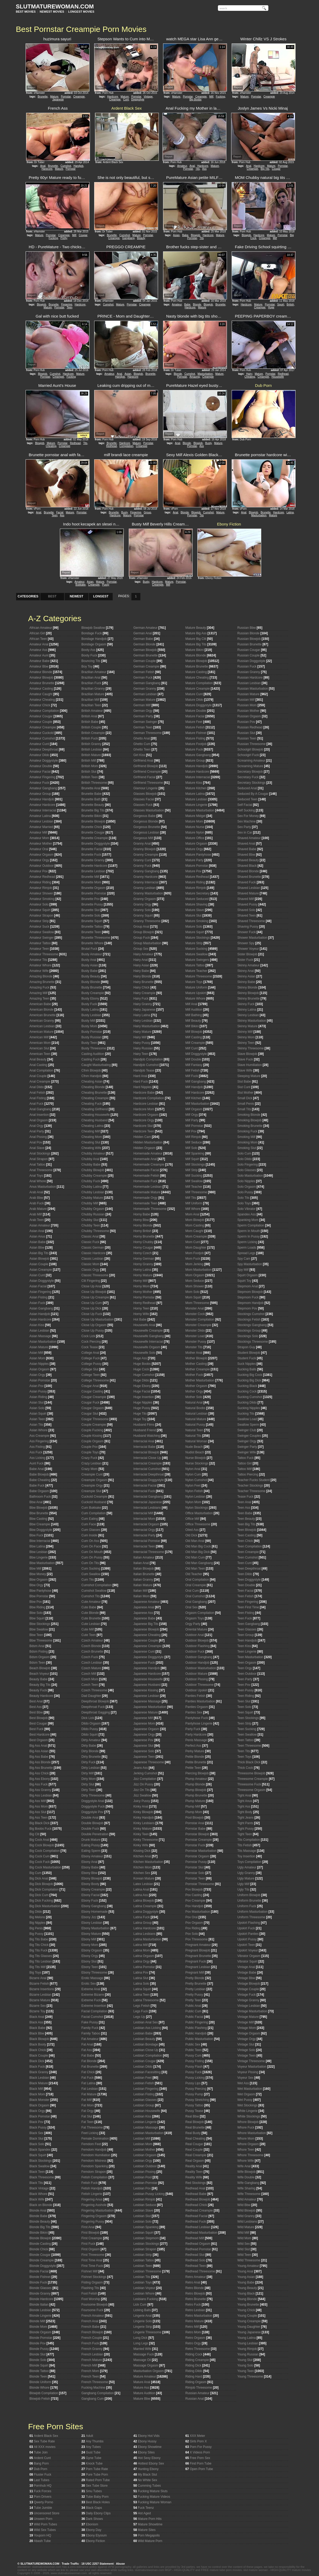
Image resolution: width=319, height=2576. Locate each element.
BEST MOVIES (26, 11)
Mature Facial (195, 716)
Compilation (126, 446)
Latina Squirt (142, 1989)
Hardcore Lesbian (146, 1104)
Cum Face (89, 1524)
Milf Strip (191, 1170)
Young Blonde (247, 2299)
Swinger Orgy (247, 1441)
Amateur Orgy (39, 860)
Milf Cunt (191, 1048)
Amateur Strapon (42, 915)
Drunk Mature (91, 1840)
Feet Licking (90, 2133)
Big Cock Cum (40, 1856)
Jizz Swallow (142, 1795)
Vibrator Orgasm (249, 1956)
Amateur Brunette (42, 683)
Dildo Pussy (90, 1729)
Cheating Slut (91, 1142)
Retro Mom (193, 2332)
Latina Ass (141, 1895)
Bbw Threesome (41, 1640)
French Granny (92, 2349)
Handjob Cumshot (146, 1065)
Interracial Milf (143, 1513)
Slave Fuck (245, 1059)
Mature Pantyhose (198, 854)
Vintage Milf (245, 2022)
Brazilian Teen (91, 705)
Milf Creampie (195, 1043)
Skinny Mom (246, 1037)
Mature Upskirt (195, 993)
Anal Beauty (38, 1059)
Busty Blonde (91, 982)
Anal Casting (38, 1065)
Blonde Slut (38, 2354)
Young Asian (246, 2277)
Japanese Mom (144, 1723)
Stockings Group (249, 1330)
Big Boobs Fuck (41, 1828)
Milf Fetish (192, 1070)
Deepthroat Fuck (93, 1707)
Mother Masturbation (200, 1380)
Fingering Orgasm (94, 2216)
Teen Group (245, 1635)
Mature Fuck (194, 749)
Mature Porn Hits (149, 2519)
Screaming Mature (250, 766)
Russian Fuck (247, 666)
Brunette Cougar (93, 832)
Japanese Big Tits (146, 1624)
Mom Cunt (192, 1242)
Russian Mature (248, 694)
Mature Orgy (194, 849)
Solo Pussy (245, 1192)
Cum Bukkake (91, 1507)
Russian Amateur (197, 2393)
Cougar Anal (90, 1386)
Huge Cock (141, 1369)
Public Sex (193, 2044)
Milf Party (192, 1120)
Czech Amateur (92, 1640)
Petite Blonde (194, 1757)
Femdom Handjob (94, 2149)
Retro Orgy (193, 2343)
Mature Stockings (197, 937)
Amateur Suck (39, 926)
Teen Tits (243, 1751)
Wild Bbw (244, 2205)
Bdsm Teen (37, 1662)
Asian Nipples (39, 1364)
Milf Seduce (193, 1142)
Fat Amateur (90, 2039)
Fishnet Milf (90, 2271)
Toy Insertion (246, 1856)
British (290, 304)
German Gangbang (147, 683)
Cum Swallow (91, 1574)
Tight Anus (244, 1801)
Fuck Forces (42, 2491)
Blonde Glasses (41, 2288)
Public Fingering (196, 2022)
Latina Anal (141, 1889)
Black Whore (38, 2194)
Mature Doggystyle (198, 705)
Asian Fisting (39, 1297)
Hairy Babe (141, 971)
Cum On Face (91, 1546)
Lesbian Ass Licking (147, 2028)
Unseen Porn (43, 2519)
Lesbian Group (144, 2105)
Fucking (220, 96)
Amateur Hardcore (42, 805)
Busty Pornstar (92, 1032)
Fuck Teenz (146, 2508)
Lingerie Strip (143, 2327)
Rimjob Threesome (198, 2387)
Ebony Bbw (90, 1873)
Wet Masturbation (249, 2089)
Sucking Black (247, 1386)
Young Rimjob (247, 2349)
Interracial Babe (145, 1447)
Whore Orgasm (248, 2144)
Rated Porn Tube (98, 2480)
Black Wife (37, 2199)
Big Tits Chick (39, 1945)
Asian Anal (37, 1231)
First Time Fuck (92, 2266)
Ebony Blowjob (92, 1878)
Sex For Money (248, 816)
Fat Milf (87, 2100)
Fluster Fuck (42, 2474)
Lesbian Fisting (144, 2094)
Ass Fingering (39, 1441)
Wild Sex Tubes (45, 2530)
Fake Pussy (90, 2022)
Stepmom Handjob (250, 1303)
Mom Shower (194, 1286)
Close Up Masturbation (98, 1319)
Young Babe (246, 2282)
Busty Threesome (94, 1048)
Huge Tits (140, 1413)
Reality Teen (194, 2172)
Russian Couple (248, 655)
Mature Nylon (194, 832)
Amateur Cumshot (42, 738)
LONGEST (100, 596)
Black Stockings (41, 2161)
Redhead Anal (195, 2188)
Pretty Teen (193, 2000)
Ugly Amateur (246, 1867)
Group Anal (141, 926)
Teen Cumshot (247, 1557)
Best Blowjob (39, 1718)
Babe (185, 235)
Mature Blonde (195, 655)
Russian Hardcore (250, 677)
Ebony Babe (90, 1867)
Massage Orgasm (146, 2365)
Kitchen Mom (143, 1867)
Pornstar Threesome (199, 1884)
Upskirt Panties (248, 1934)
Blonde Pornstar (41, 2338)
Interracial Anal (144, 1441)
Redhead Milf (194, 2238)
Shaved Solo (246, 910)
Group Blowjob (144, 932)
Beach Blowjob (40, 1668)
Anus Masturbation (43, 1187)
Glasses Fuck (143, 805)
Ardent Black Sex (46, 2436)
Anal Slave (37, 1148)
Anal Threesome (41, 1170)
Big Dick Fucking (41, 1900)
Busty (208, 443)
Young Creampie (249, 2321)
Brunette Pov (91, 899)
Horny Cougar (143, 1247)
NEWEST (76, 596)
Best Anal (36, 1701)
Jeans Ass (141, 1768)
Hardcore (112, 96)
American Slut (39, 1048)
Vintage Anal (246, 1967)
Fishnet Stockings (94, 2277)
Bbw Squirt (37, 1618)
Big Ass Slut (38, 1812)
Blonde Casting (40, 2244)
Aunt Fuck (37, 1463)
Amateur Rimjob (41, 888)
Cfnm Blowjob (91, 1070)
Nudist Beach (194, 1452)
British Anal (89, 716)
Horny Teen (142, 1308)
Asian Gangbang (41, 1308)
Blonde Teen (38, 2376)
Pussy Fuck (193, 2072)
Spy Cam (243, 1258)
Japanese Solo (144, 1751)
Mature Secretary (197, 893)
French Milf (89, 2365)
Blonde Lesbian (40, 2310)
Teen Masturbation (250, 1657)
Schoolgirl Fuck (248, 755)
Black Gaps (94, 2508)
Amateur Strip (39, 921)
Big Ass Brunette (41, 1768)
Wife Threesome (249, 2194)
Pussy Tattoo (194, 2105)
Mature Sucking (196, 949)
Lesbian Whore (144, 2293)
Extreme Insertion (94, 2006)
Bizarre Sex (38, 2006)
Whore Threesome (250, 2155)
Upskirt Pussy (247, 1939)
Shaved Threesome (251, 921)
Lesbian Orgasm (145, 2155)
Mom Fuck (192, 1258)
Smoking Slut (246, 1148)
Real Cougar (194, 2144)
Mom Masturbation (198, 1270)
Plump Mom (193, 1812)
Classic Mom (91, 1264)
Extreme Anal (91, 1989)
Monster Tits (194, 1347)
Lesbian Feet (143, 2078)
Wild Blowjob (246, 2210)
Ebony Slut (89, 1961)
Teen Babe (245, 1513)
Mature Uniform (196, 987)
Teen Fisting (246, 1613)
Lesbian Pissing (145, 2172)
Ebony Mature (91, 1934)
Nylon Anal (193, 1469)
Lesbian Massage (146, 2127)
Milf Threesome (196, 1192)
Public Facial (194, 2017)
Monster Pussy (195, 1341)
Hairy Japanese (144, 1009)
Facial (59, 512)
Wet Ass (243, 2083)
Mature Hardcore (197, 771)
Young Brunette (248, 2304)
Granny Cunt (142, 860)
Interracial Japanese (148, 1502)
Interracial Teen (144, 1546)
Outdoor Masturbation (200, 1668)
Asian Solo (37, 1408)
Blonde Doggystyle (43, 2266)
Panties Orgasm (196, 1707)
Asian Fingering (40, 1292)
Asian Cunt (37, 1275)
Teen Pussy (245, 1690)
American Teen (40, 1054)
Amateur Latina (40, 816)
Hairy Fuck (141, 998)
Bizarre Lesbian (40, 1994)
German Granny (145, 688)
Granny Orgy (143, 904)
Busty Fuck (89, 1004)
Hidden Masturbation (148, 1142)
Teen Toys (244, 1757)
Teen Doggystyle (249, 1579)
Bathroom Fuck (40, 1496)
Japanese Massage (147, 1701)
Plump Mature (195, 1801)
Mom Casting (194, 1225)
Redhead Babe (196, 2194)
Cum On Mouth (92, 1552)
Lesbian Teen (143, 2266)
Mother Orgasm (196, 1386)
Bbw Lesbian (39, 1552)
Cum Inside (90, 1535)
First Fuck (89, 2244)
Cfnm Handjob (92, 1076)
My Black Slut (147, 2474)
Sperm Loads (246, 1247)
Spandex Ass (246, 1214)
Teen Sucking (246, 1729)
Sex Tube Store (97, 2485)
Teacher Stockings (250, 1485)
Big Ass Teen (39, 1817)
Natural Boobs (195, 1408)
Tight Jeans (245, 1817)
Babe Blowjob (39, 1474)
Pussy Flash (194, 2066)
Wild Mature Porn (150, 2541)
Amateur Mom (39, 838)
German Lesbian (145, 694)
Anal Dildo (37, 1087)
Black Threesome (42, 2177)
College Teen (91, 1375)
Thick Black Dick (249, 1762)
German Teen (143, 727)
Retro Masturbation (198, 2315)
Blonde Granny (40, 2293)
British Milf (89, 760)
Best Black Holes (98, 2502)
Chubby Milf (90, 1203)
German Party (143, 716)
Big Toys (35, 1972)
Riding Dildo (194, 2371)
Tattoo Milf (244, 1469)
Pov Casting (194, 1895)
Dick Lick (88, 1718)
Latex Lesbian (143, 1884)
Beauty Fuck (38, 1690)
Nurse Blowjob (195, 1458)
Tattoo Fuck (245, 1458)
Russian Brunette (249, 644)
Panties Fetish (195, 1696)
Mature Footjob (196, 744)
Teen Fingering (247, 1602)
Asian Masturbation (43, 1341)
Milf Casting (193, 1037)
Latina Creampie (145, 1906)
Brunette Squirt (92, 921)
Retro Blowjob (195, 2293)
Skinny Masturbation (251, 1020)
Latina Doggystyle (146, 1911)
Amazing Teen (40, 998)
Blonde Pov (38, 2343)
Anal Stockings (40, 1153)
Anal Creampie (40, 1081)
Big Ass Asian (39, 1751)
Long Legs (141, 2343)
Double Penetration (95, 1834)
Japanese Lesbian (146, 1696)
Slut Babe (244, 1081)
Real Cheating (195, 2138)
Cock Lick (88, 1336)
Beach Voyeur (39, 1674)
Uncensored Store (46, 2513)
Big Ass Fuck (39, 1784)
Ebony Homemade (95, 1911)
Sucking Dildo (247, 1402)
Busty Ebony (90, 998)
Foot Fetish (89, 2293)
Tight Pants (245, 1823)
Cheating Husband (95, 1120)
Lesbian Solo (143, 2221)
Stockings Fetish (249, 1319)
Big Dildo (36, 1911)
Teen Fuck (244, 1618)
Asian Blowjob (39, 1258)
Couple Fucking (92, 1430)
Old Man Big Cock (198, 1546)
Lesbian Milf (142, 2138)
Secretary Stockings (251, 783)
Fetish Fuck (90, 2183)
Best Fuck (37, 1729)
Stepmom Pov (247, 1308)
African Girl (37, 633)
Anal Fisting (38, 1098)
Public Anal (193, 2006)
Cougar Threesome (95, 1419)
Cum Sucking (91, 1568)
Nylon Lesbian (195, 1496)
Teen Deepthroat (249, 1568)
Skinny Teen (246, 1043)
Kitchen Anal (142, 1856)
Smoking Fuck (247, 1131)
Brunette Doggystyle (96, 843)
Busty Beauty (91, 976)
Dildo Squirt (90, 1734)
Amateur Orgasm (42, 854)
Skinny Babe (246, 982)
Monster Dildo (195, 1330)
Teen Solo (244, 1707)
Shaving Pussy (247, 926)
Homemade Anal (145, 1159)
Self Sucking (246, 810)
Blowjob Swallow (93, 628)
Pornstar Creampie (198, 1840)
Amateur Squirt (40, 910)
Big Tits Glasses (41, 1956)
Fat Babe (88, 2055)
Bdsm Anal (37, 1646)
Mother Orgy (194, 1391)
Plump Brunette (196, 1795)
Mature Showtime (150, 2524)
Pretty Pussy (194, 1994)
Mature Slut (193, 915)
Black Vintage (39, 2188)
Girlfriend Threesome (148, 783)
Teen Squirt (245, 1712)
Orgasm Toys (194, 1618)
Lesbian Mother (144, 2149)
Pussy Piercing (195, 2089)
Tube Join (40, 2452)
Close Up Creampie (95, 1297)
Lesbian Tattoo (144, 2260)
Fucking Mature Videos (154, 2497)
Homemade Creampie (149, 1164)
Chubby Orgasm (93, 1209)
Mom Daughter (195, 1247)
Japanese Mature (146, 1712)
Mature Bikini (194, 650)
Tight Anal (244, 1795)
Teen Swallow (247, 1734)
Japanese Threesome (149, 1762)
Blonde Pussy (39, 2349)
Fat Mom (88, 2105)
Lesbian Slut (142, 2216)
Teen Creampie (248, 1552)
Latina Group (143, 1923)
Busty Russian (92, 1037)
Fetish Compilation (95, 2177)
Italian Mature (143, 1585)
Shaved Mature (248, 893)
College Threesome (95, 1380)
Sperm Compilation (250, 1225)
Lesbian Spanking (146, 2227)
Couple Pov (90, 1447)
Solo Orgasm (246, 1187)
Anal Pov (36, 1142)
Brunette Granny (93, 860)
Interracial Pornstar (147, 1541)
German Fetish (144, 672)
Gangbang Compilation (98, 2393)
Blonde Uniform (40, 2382)
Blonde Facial (39, 2271)
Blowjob (195, 235)
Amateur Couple (41, 722)
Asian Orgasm (40, 1369)
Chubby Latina (92, 1187)
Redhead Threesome (200, 2271)
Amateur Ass (38, 650)
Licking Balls (142, 2310)
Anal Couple (38, 1076)
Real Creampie (196, 2155)
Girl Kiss (139, 755)
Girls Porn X (198, 2441)
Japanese (58, 99)
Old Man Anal (194, 1541)
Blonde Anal (38, 2210)
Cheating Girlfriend (95, 1109)
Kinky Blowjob (143, 1812)
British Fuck (90, 738)
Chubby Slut (90, 1220)
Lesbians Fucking (146, 2299)
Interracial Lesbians (147, 1507)
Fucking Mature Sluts (153, 2491)
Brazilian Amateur (94, 672)
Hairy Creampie (144, 993)
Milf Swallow (194, 1181)
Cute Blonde (90, 1613)
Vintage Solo (246, 2050)
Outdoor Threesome (199, 1685)
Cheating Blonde (93, 1087)
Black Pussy (38, 2127)
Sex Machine (246, 821)
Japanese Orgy (144, 1734)
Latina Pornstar (144, 1967)
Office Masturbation (199, 1513)
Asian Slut (37, 1402)
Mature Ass (141, 2387)
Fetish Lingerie (92, 2194)
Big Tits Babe (39, 1939)
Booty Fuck (89, 655)
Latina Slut (141, 1978)
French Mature (92, 2360)
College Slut (90, 1369)
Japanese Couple (146, 1640)
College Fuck (91, 1358)
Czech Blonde (91, 1646)
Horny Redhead (145, 1303)
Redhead (283, 373)
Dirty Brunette (91, 1757)
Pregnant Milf (194, 1972)
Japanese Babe (144, 1618)
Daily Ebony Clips (98, 2513)
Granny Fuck (143, 866)
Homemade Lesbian (148, 1187)
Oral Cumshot (195, 1596)
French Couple (92, 2338)
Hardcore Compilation (149, 1098)
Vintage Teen (246, 2055)
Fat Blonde (89, 2061)
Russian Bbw (246, 628)
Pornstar (66, 96)
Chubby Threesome (95, 1231)
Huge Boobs (142, 1364)
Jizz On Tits (142, 1790)
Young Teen (245, 2371)
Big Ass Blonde (40, 1762)
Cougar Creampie (94, 1397)
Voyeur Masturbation (251, 2066)
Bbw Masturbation (42, 1563)
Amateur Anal (39, 644)
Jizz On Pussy (144, 1784)
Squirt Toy (244, 1281)
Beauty (141, 238)
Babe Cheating (40, 1480)
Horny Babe (142, 1214)
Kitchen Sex (142, 1873)
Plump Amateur (196, 1779)
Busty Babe (90, 971)
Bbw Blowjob (39, 1507)
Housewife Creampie (148, 1330)
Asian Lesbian (39, 1330)
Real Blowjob (194, 2122)
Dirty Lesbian (91, 1768)
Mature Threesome (198, 976)
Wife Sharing (246, 2188)
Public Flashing (196, 2028)
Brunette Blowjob (94, 821)
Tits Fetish (244, 1845)
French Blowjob (92, 2332)
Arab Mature (38, 1209)
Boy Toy (87, 666)
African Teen (38, 639)
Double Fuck (90, 1828)
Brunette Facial (92, 849)
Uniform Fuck (246, 1906)
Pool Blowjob (194, 1817)
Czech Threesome (94, 1690)
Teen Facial (245, 1591)
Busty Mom (89, 1026)
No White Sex (147, 2480)
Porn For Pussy (201, 2447)
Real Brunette (195, 2127)
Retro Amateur (195, 2277)
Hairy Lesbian (143, 1020)
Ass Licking (38, 1458)
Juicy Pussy (142, 1801)
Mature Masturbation (200, 810)
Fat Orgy (88, 2111)
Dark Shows (94, 2519)
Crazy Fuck (90, 1458)
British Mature (91, 755)
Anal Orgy (37, 1126)
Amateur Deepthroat (44, 749)
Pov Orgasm (194, 1923)
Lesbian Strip (143, 2255)
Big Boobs (195, 99)
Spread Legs (246, 1253)
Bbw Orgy (37, 1585)
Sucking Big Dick (249, 1380)
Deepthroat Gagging (96, 1712)
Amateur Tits (38, 960)
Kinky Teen (141, 1834)
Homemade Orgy (146, 1198)
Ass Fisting (37, 1447)
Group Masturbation (147, 943)
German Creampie (147, 666)
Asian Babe (38, 1242)
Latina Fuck (142, 1917)
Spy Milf (243, 1270)
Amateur (182, 165)
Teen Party (245, 1679)
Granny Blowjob (145, 849)
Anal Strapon (39, 1159)
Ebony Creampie (93, 1889)
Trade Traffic (71, 2563)
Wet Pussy (245, 2100)
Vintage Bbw (246, 1978)
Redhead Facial (196, 2216)
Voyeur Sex (245, 2078)
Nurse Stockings (196, 1463)
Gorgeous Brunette (147, 827)
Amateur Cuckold (42, 733)
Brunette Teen (91, 932)
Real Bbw (192, 2116)
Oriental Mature (196, 1629)
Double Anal (90, 1817)
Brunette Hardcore (94, 866)
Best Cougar (38, 1723)
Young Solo (245, 2365)
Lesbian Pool (143, 2177)
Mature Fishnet (196, 733)
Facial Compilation (95, 2011)
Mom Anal (192, 1214)
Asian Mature (39, 1347)
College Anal (90, 1353)
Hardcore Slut (143, 1126)
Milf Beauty (193, 1020)
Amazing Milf (39, 993)
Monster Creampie (198, 1325)
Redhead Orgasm (198, 2244)
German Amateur (146, 628)
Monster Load (195, 1336)
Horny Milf (141, 1281)
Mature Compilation (199, 683)
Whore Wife (245, 2161)
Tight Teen (244, 1834)
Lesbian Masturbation (149, 2133)
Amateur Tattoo (40, 943)
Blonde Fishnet (40, 2277)
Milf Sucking (194, 1175)
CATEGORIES (28, 596)
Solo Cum (244, 1153)
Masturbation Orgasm (149, 2371)
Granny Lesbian (145, 888)
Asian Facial (38, 1286)
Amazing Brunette (42, 982)
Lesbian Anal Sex (146, 2022)
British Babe (90, 722)
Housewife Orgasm (147, 1347)
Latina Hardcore (145, 1928)
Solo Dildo (244, 1159)
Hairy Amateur (144, 954)
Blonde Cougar (40, 2255)
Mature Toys (194, 982)
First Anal (88, 2227)
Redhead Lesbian (197, 2227)
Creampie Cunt (92, 1474)
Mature (54, 96)
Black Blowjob (39, 2039)
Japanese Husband (147, 1685)
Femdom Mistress (94, 2161)
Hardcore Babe (144, 1092)
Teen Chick (245, 1541)
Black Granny (39, 2072)
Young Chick (246, 2310)
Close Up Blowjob (94, 1292)
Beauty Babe (39, 1679)
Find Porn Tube (200, 2463)
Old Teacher (193, 1574)
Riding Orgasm (196, 2382)
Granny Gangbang (147, 871)
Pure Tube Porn (97, 2474)
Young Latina (246, 2338)
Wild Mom (244, 2238)
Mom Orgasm (195, 1275)
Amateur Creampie (43, 727)
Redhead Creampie (199, 2210)
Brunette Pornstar (94, 893)
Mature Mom (194, 821)
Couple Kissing (92, 1436)
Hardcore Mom (144, 1109)
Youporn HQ (42, 2535)
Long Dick (140, 2338)
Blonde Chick (39, 2249)
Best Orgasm (39, 1740)
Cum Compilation (94, 1513)
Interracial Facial (145, 1485)
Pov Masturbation (197, 1911)
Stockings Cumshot (251, 1314)
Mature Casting (196, 672)
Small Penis (245, 1104)
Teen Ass (243, 1507)
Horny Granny (143, 1264)
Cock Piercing (91, 1341)
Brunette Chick (92, 827)
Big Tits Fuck (39, 1950)
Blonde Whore (40, 2387)
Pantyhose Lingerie (199, 1723)
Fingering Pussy (93, 2221)
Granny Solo (142, 910)
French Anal (90, 2321)
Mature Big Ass (196, 633)
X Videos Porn (200, 2452)
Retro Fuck (193, 2304)
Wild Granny (246, 2216)
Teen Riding (245, 1696)
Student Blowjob (248, 1353)
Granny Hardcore (146, 877)
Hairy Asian (142, 965)
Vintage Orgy (246, 2039)
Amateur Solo (39, 904)
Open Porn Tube (201, 2469)
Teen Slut (244, 1701)
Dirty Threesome (93, 1795)
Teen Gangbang (248, 1624)
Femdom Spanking (95, 2166)
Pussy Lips (193, 2083)
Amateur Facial (40, 771)
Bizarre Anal (38, 1978)
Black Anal (37, 2017)
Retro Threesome (197, 2349)
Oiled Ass (192, 1530)
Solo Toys (244, 1203)
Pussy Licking (195, 2078)
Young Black (246, 2293)
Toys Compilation (249, 1862)
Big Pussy (37, 1934)
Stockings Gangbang (252, 1325)
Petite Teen (193, 1768)
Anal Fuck (37, 1104)
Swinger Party (247, 1447)
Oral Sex (191, 1607)
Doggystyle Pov (92, 1812)
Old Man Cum (195, 1557)
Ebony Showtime (149, 2447)
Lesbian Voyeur (144, 2288)
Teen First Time (248, 1607)
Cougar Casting (92, 1391)
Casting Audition (93, 1054)
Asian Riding (38, 1397)
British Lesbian (92, 749)
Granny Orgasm (145, 899)
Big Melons (37, 1917)
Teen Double (246, 1585)
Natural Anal (194, 1402)
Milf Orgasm (194, 1109)
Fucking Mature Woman (154, 2502)
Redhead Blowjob (197, 2199)
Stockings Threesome (252, 1341)
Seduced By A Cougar (252, 794)
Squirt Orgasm (247, 1275)
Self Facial (244, 805)
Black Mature (39, 2083)
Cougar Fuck (91, 1402)
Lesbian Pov (142, 2188)
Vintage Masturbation (252, 2011)
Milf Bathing (193, 1015)
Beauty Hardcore (41, 1696)
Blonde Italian (39, 2304)
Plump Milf (192, 1806)
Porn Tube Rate (97, 2469)
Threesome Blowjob (251, 1773)
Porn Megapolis (149, 2535)
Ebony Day (93, 2530)
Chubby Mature (92, 1198)
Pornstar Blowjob (197, 1834)
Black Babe (38, 2028)
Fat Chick (88, 2072)
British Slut (89, 771)
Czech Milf (89, 1674)
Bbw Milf (35, 1568)
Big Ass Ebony (40, 1779)
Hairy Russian (143, 1048)
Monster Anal (194, 1308)
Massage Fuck (144, 2354)
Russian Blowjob (249, 639)
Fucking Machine (94, 2387)
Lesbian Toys (143, 2282)
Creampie (79, 96)
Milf (211, 96)
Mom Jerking (194, 1264)
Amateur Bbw (39, 666)
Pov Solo (191, 1934)
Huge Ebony (142, 1386)
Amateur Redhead (42, 877)
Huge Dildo (141, 1380)
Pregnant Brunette (198, 1956)
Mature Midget (195, 816)
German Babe (143, 639)
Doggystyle (137, 99)
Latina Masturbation (147, 1939)
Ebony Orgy (90, 1956)
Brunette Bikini (92, 816)
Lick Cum (140, 2304)
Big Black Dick (40, 1823)
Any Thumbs (94, 2441)
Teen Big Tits (246, 1524)
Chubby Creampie (94, 1175)
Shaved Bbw (246, 854)
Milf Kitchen (193, 1098)
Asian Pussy (38, 1391)
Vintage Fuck (246, 1994)
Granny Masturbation (148, 893)
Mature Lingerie (196, 805)
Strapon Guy (246, 1347)
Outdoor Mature (196, 1674)
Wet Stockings (247, 2105)
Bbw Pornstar (39, 1596)
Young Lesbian (247, 2343)
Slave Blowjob (247, 1054)
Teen (70, 307)
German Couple (145, 661)
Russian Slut (246, 733)
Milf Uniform (193, 1203)
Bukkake (80, 584)
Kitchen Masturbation (148, 1862)
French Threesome (95, 2382)
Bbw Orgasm (39, 1579)
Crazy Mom (90, 1469)
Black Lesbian (39, 2078)
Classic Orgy (90, 1270)
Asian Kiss (37, 1325)
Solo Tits (243, 1198)
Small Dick (245, 1098)
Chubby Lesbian (93, 1192)
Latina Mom (142, 1950)
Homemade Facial (146, 1170)
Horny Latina (142, 1270)
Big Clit (35, 1834)
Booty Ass (89, 650)
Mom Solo (192, 1292)
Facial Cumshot (92, 2017)
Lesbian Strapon (145, 2249)
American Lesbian (42, 1026)
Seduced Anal (247, 788)
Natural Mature (195, 1419)
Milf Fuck (191, 1076)
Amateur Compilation (44, 711)
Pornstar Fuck (195, 1845)
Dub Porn (40, 2469)
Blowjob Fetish (40, 2398)
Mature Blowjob (196, 661)
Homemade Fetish (146, 1175)
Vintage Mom (246, 2028)
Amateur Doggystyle (44, 760)
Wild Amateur (246, 2199)
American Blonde (42, 1009)
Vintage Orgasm (248, 2033)
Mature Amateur (145, 2376)
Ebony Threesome (94, 1972)
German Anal (143, 633)
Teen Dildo (245, 1574)
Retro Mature (194, 2321)
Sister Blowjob (247, 954)
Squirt (280, 304)
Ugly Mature (246, 1878)
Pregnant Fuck (195, 1961)
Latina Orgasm (144, 1956)
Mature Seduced (197, 899)
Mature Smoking (196, 921)
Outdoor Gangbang (199, 1657)
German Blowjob (145, 650)
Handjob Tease (144, 1070)
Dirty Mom (89, 1779)
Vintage (148, 96)
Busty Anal (89, 960)
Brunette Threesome (96, 937)
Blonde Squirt (39, 2365)
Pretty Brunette (196, 1983)
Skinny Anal (245, 971)
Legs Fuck (141, 2011)
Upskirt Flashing (248, 1923)
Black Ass (36, 2022)
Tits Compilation (248, 1840)
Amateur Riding (40, 882)
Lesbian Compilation (148, 2055)
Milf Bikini (192, 1026)
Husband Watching (147, 1436)
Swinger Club (246, 1430)
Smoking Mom (247, 1142)
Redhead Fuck (195, 2221)
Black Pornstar (40, 2116)
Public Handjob (196, 2033)
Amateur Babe (40, 661)
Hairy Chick (142, 987)
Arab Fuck (37, 1203)
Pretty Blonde (194, 1978)
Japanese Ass (143, 1613)
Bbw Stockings (40, 1624)
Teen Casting (246, 1535)
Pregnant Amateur (198, 1945)
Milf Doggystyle (196, 1054)
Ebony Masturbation (96, 1928)
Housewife (278, 376)
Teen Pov (244, 1685)
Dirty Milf (88, 1773)
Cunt (126, 99)
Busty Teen (89, 1043)
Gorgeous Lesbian (146, 832)
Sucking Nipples (248, 1408)
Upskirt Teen (246, 1945)
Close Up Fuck (92, 1314)
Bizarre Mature (40, 2000)
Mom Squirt (193, 1297)
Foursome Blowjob (95, 2304)
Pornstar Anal (194, 1823)
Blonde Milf (37, 2321)
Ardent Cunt (42, 2458)
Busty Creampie (93, 993)
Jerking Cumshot (145, 1773)
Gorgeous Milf (143, 838)
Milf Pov (191, 1131)
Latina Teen (142, 1994)
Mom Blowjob (194, 1220)
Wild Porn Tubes (45, 2524)
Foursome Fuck (92, 2310)
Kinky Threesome (146, 1840)
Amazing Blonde (41, 976)
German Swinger (145, 722)
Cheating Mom (92, 1137)
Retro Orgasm (195, 2338)
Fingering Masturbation (98, 2210)
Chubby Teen (91, 1225)
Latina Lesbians (145, 1934)
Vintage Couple (248, 1989)
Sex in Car (244, 832)
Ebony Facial (91, 1895)
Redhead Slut (195, 2255)
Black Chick (38, 2050)
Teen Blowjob (246, 1530)
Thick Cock (245, 1768)
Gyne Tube (93, 2458)
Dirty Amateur (91, 1740)
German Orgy (143, 711)
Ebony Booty (90, 1884)
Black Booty (38, 2044)
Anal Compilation (42, 1070)
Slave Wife (245, 1070)
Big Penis (36, 1928)
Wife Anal (244, 2166)
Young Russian (248, 2354)
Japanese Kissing (146, 1690)
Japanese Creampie (148, 1646)
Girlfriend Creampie (147, 771)
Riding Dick (193, 2365)
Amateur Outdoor (42, 866)
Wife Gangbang (248, 2183)
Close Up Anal (92, 1286)
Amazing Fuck (40, 987)
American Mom (40, 1043)
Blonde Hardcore (41, 2299)
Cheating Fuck (92, 1104)
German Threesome (148, 733)
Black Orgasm (39, 2105)
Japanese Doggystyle (149, 1657)
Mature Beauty (195, 628)
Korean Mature (144, 1878)
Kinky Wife (141, 1845)
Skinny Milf (245, 1032)
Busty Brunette (92, 987)
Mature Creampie (197, 688)
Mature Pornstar (196, 866)
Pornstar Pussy (196, 1862)
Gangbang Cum (93, 2398)
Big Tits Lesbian (41, 1961)
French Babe (91, 2327)
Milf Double (193, 1059)
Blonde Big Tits (40, 2227)
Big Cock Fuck (40, 1862)
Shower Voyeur (248, 949)
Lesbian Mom (143, 2144)
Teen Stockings (248, 1718)
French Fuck (90, 2343)
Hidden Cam (142, 1137)
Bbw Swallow (39, 1629)
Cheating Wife (91, 1148)
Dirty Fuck (89, 1762)
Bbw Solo (36, 1613)
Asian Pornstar (40, 1380)
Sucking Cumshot (249, 1397)
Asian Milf (36, 1353)
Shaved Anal (246, 843)
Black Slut (37, 2138)
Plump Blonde (195, 1784)
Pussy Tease (194, 2111)
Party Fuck (193, 1729)
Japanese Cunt (144, 1651)
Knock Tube (94, 2463)
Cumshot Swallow (94, 1591)
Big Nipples (38, 1923)
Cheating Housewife (96, 1115)
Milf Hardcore (194, 1092)
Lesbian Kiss (142, 2116)
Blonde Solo (38, 2360)
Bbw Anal (36, 1502)
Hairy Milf (140, 1037)
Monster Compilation (200, 1319)
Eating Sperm (91, 1851)
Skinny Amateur (248, 965)
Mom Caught (194, 1231)
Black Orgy (37, 2111)
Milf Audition (194, 1009)
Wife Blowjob (246, 2172)
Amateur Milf (38, 832)
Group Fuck (142, 937)
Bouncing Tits (91, 661)
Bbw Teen (36, 1635)
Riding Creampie (197, 2360)
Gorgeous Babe (145, 816)
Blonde (197, 304)
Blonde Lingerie (40, 2315)
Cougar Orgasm (93, 1408)
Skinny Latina (246, 1009)
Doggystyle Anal (93, 1801)
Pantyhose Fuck (196, 1718)
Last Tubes (41, 2480)
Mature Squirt (194, 932)
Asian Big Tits (39, 1253)
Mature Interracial (197, 777)
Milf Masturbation (197, 1104)
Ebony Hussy (147, 2441)
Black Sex (37, 2133)
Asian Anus (37, 1236)
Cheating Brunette (94, 1092)
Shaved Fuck (246, 882)
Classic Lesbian (93, 1258)
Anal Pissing (38, 1137)
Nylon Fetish (194, 1491)
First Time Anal (92, 2260)
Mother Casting (196, 1364)
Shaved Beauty (248, 860)
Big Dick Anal (39, 1878)
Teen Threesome (249, 1745)
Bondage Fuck (92, 633)
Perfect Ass (193, 1745)
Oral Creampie (195, 1585)
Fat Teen (88, 2122)
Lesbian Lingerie (145, 2122)
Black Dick (37, 2061)
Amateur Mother (41, 843)
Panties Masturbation (200, 1701)
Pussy (105, 584)
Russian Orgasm (249, 716)
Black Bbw (37, 2033)
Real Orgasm (194, 2161)
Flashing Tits (90, 2288)
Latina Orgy (142, 1961)
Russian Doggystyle (251, 661)
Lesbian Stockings (146, 2244)
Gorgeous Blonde (146, 821)
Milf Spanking (194, 1153)
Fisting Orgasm (92, 2282)
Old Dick (191, 1535)
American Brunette (43, 1015)
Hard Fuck (141, 1081)
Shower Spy (246, 943)
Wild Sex (243, 2244)
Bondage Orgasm (94, 644)
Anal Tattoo (37, 1164)
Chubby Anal (90, 1159)
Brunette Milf (90, 877)
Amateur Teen (39, 949)
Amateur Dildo (40, 755)
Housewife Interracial (148, 1341)
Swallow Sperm (248, 1424)
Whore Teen (245, 2149)
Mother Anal (193, 1353)
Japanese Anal (144, 1607)
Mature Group (195, 760)
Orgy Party (193, 1624)
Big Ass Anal (38, 1745)
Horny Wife (141, 1314)
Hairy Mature (143, 1032)
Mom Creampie (196, 1236)
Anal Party (37, 1131)
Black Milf (36, 2089)
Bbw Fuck (37, 1535)
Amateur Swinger (42, 937)
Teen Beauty (246, 1519)
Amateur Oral (39, 849)
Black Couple (39, 2055)
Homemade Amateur (148, 1153)
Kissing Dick (142, 1851)
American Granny (42, 1020)
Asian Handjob (40, 1314)
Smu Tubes (94, 2491)
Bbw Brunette (39, 1513)
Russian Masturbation (252, 688)
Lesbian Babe (143, 2033)
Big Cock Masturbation (45, 1867)
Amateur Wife (39, 971)
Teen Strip (244, 1723)
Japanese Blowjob (146, 1629)
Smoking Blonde (248, 1115)
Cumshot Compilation (97, 1585)
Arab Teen (37, 1220)
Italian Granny (143, 1579)
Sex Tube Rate (44, 2441)
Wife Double (246, 2177)
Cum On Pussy (92, 1557)
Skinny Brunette (248, 998)
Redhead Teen (195, 2266)
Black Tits (36, 2183)
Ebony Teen (90, 1967)
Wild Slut (243, 2249)
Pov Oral (191, 1917)
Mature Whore (195, 998)
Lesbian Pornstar (146, 2183)
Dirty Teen (89, 1790)
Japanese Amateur (147, 1602)
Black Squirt (38, 2155)
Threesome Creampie (252, 1779)
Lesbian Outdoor (145, 2166)
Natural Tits (193, 1436)
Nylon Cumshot (196, 1480)
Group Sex (141, 949)
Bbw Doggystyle (41, 1530)
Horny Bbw (141, 1220)
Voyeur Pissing (247, 2072)
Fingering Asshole (94, 2205)
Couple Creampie (94, 1424)
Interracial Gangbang (148, 1496)
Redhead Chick (196, 2205)
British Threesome (94, 783)
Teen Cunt (244, 1563)
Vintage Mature (248, 2017)
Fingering (66, 304)
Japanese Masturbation (150, 1707)
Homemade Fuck (146, 1181)
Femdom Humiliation (96, 2155)
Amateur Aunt (39, 655)
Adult (89, 2436)
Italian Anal (141, 1563)
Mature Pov (193, 871)
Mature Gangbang (198, 755)
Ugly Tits (243, 1889)
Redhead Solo (195, 2260)
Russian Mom (247, 705)
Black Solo (37, 2144)
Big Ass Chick (39, 1773)
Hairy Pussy (142, 1043)
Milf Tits (190, 1198)
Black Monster (40, 2100)
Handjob (78, 165)
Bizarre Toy (37, 2011)
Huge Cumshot (144, 1375)
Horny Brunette (144, 1236)
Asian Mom (37, 1358)
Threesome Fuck (249, 1784)
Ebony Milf (89, 1939)
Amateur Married (41, 827)
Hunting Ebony (148, 2469)
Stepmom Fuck (248, 1297)
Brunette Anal (91, 788)
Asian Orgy (37, 1375)
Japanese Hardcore (147, 1674)
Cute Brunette (91, 1618)
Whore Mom (246, 2138)
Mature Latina (195, 794)
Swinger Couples (249, 1436)
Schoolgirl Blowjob (250, 749)
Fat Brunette (90, 2066)
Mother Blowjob (196, 1358)
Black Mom (37, 2094)
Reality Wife (193, 2177)
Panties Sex (193, 1712)
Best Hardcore (40, 1734)
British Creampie (93, 733)
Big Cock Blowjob (42, 1845)
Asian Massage (40, 1336)
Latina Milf (141, 1945)
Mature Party (194, 860)
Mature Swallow (196, 954)
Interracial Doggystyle (149, 1480)
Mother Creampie (197, 1369)
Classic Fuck (90, 1242)
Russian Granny (248, 672)
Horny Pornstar (144, 1297)
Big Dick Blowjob (41, 1884)
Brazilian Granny (93, 688)
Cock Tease (90, 1347)
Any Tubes (93, 2447)
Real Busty (193, 2133)
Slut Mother (245, 1092)
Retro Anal (192, 2282)
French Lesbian (92, 2354)
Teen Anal (244, 1502)
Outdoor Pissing (196, 1679)
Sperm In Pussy (248, 1236)
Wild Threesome (248, 2260)
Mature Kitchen (196, 788)
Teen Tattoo (245, 1740)
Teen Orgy (244, 1668)
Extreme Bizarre (93, 1994)
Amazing (194, 376)
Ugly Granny (246, 1873)
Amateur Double (41, 766)
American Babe (40, 1004)
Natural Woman (196, 1441)
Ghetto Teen (142, 749)
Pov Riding (193, 1928)
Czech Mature (91, 1668)
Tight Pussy (245, 1828)
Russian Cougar (248, 650)
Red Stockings (195, 2183)
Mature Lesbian (196, 799)
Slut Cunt (243, 1087)
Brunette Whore (93, 943)
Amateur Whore (41, 965)
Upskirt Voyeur (247, 1950)
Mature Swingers (197, 960)
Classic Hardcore (94, 1253)
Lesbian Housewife (147, 2111)
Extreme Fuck (91, 2000)
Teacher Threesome (251, 1491)
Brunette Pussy (92, 904)
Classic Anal (90, 1236)
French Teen (90, 2376)
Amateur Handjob (42, 799)
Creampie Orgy (92, 1485)
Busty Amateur (92, 954)
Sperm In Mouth (248, 1231)
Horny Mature (143, 1275)
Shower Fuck (246, 932)
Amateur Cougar (41, 716)
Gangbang (128, 238)
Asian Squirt (38, 1413)
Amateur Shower (41, 893)
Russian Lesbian (249, 683)
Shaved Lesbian (248, 888)
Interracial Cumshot (147, 1469)
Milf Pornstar (194, 1126)
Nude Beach (194, 1447)
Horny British (143, 1231)
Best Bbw (36, 1712)
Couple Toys (90, 1452)
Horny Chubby (144, 1242)
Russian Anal (194, 2398)
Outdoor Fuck (195, 1651)
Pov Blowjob (194, 1889)
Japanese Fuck (144, 1662)
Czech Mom (90, 1679)
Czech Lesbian (92, 1662)
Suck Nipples (246, 1364)
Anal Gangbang (40, 1109)
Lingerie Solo (143, 2321)
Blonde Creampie (42, 2260)
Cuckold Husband (94, 1502)
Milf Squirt (192, 1159)
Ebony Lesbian (92, 1923)
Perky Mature (194, 1751)
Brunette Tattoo (92, 926)
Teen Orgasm (246, 1662)
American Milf (39, 1037)
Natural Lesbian (196, 1413)
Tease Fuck (245, 1496)
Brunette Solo (91, 915)
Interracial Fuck (144, 1491)
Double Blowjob (92, 1823)
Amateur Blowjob (42, 677)
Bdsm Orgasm (40, 1657)
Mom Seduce (194, 1281)
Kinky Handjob (144, 1817)
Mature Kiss (193, 783)
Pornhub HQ (42, 2485)
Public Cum (193, 2011)
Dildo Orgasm (91, 1723)
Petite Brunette (195, 1762)
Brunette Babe (92, 794)
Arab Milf (36, 1214)
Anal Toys (36, 1175)
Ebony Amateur (92, 1856)
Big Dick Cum (39, 1895)
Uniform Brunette (249, 1900)
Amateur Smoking (42, 899)
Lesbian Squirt (144, 2232)
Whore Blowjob (248, 2122)
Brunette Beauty (93, 805)
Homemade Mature (147, 1192)
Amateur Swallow (42, 932)
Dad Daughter (91, 1696)
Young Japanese (249, 2332)
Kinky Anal (141, 1806)
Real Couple (194, 2149)
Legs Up (139, 2017)
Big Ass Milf (38, 1801)
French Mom (90, 2371)
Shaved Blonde (248, 871)
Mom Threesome (197, 1303)
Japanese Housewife (148, 1679)
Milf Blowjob (193, 1032)
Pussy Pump (194, 2094)
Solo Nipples (246, 1181)
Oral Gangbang (196, 1602)
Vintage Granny (248, 2000)
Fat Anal (87, 2044)
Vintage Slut (246, 2044)
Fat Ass (87, 2050)
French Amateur (93, 2315)
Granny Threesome (147, 921)
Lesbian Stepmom (146, 2238)
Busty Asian (90, 965)
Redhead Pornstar (198, 2249)
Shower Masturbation (252, 937)
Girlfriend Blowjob (146, 766)
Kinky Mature (143, 1828)
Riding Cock (194, 2354)
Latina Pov (141, 1972)
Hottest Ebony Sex (151, 2463)
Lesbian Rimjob (144, 2199)
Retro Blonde (194, 2288)
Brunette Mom (91, 882)
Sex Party (244, 827)
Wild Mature (245, 2227)
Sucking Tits (246, 1413)
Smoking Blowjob (249, 1120)
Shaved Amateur (249, 838)
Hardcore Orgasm (146, 1115)
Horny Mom (142, 1286)
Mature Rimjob (195, 888)
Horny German (144, 1258)
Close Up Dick (92, 1308)
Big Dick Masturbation (45, 1906)
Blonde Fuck (38, 2282)
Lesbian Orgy (143, 2161)
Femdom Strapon (94, 2172)
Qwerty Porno (43, 2502)
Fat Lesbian (90, 2089)
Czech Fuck (90, 1657)
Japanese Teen (144, 1757)
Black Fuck (37, 2066)
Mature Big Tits (196, 644)
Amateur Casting (41, 688)
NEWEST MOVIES (52, 11)
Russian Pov (246, 722)
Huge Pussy (142, 1408)
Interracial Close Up (147, 1458)
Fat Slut (87, 2116)
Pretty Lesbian (195, 1989)
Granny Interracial (146, 882)
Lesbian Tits (142, 2277)
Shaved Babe (246, 849)
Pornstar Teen (195, 1878)
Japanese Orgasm (146, 1729)
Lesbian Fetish (144, 2083)
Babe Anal (37, 1469)
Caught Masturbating (96, 1065)
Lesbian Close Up (146, 2050)
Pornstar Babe (195, 1828)
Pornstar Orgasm (197, 1856)
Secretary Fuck (248, 777)
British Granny (92, 744)
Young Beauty (247, 2288)
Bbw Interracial (40, 1541)
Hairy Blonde (143, 976)
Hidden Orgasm (145, 1148)
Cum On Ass (90, 1541)
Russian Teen (247, 738)
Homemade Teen (146, 1203)
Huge (271, 307)
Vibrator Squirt (247, 1961)
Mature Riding (195, 882)
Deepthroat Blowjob (95, 1701)
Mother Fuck (194, 1375)
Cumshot (65, 165)
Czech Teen (90, 1685)
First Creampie (92, 2238)
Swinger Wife (246, 1452)
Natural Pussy (195, 1424)
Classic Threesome (95, 1275)
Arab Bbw (36, 1198)
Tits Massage (246, 1851)
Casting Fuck (91, 1059)
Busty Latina (90, 1009)
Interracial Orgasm (147, 1524)
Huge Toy (140, 1419)
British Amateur (92, 711)
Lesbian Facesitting (147, 2072)
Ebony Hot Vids (149, 2436)
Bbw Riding (38, 1607)
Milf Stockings (195, 1164)
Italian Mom (142, 1596)
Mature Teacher (196, 971)
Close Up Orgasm (94, 1325)
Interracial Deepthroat (149, 1474)
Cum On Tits (90, 1563)
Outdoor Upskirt (196, 1690)
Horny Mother (143, 1292)
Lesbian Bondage (146, 2044)
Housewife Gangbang (149, 1336)
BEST (52, 596)
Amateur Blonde (41, 672)
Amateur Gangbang (43, 788)
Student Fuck (246, 1358)
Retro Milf (192, 2327)
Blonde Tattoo (39, 2371)
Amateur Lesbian (42, 821)
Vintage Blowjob (248, 1983)
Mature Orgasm (196, 843)
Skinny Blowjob (248, 993)
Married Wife (142, 2349)
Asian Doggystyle (42, 1281)
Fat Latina (89, 2083)
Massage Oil (142, 2360)
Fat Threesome (92, 2127)
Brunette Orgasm (94, 888)
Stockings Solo (247, 1336)
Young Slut (245, 2360)
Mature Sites (146, 2530)
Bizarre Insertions (42, 1989)
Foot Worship (91, 2299)
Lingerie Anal (143, 2315)
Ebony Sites (146, 2452)
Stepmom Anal (247, 1286)
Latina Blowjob (144, 1900)
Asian (176, 235)
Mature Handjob (196, 766)
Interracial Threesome (149, 1552)
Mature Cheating (197, 677)
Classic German (93, 1247)
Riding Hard (193, 2376)
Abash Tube (42, 2541)
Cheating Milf (91, 1131)
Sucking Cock (247, 1391)
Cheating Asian (92, 1081)
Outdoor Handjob (197, 1662)
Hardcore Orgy (144, 1120)
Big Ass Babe (39, 1757)
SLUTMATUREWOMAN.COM (39, 2563)
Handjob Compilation (148, 1059)
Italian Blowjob (144, 1568)
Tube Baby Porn (97, 2497)
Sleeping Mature (248, 1076)
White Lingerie (247, 2111)
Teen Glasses (247, 1629)
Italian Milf (141, 1591)
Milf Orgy (191, 1115)
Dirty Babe (89, 1745)
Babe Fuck (37, 1485)
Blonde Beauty (40, 2221)
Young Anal (245, 2271)
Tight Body (245, 1812)
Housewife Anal (144, 1325)
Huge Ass (140, 1358)
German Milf (142, 705)
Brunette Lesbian (94, 871)
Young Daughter (248, 2327)
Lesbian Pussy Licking (149, 2194)
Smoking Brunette (250, 1126)
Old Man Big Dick (197, 1552)
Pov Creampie (195, 1900)
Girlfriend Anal (143, 760)
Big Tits (265, 168)
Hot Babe (140, 1319)
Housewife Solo (144, 1353)
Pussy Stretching (197, 2100)
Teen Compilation (249, 1546)
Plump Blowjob (195, 1790)
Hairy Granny (143, 1004)
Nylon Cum (193, 1474)
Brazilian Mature (93, 694)
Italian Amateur (144, 1557)
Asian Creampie (41, 1270)
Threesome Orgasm (251, 1790)
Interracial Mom (144, 1519)
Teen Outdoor (247, 1674)
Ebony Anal (90, 1862)
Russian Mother (248, 711)
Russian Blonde (248, 633)
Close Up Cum (92, 1303)
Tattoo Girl (244, 1463)
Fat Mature (89, 2094)
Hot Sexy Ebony (149, 2458)
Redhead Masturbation (201, 2232)
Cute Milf (88, 1629)
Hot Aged (144, 2513)
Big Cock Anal (39, 1840)
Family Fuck (90, 2028)
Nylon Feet (193, 1485)
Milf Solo (191, 1148)
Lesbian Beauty (144, 2039)
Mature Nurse (195, 827)
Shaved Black (247, 866)
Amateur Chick (40, 705)
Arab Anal (36, 1192)
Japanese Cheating (147, 1635)
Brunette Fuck (91, 854)
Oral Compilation (197, 1579)
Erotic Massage (92, 1978)
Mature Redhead (197, 877)
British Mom (90, 766)
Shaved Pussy (247, 904)
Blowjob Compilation (44, 2393)
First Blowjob (91, 2232)
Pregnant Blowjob (197, 1950)
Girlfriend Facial (145, 777)
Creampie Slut (92, 1491)
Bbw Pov (36, 1602)
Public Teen (193, 2050)
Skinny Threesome (250, 1048)
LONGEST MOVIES (81, 11)
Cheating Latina (93, 1126)
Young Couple (247, 2315)
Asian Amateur (40, 1225)
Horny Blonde (143, 1225)
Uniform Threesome (251, 1917)
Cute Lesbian (91, 1624)
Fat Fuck (88, 2078)
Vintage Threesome (251, 2061)
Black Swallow (40, 2166)
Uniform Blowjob (248, 1895)
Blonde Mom (38, 2327)
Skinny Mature (247, 1026)
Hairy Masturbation (147, 1026)
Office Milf (192, 1519)
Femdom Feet (91, 2144)
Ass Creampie (39, 1436)
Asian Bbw (37, 1247)
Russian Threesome (251, 744)
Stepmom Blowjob (250, 1292)
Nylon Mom (193, 1502)
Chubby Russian (93, 1214)
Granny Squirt (143, 915)
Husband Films (144, 1424)
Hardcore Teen (144, 1131)
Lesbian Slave (143, 2210)
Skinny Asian (246, 976)
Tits (198, 168)
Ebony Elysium (96, 2535)
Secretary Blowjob (250, 771)
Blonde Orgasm (40, 2332)
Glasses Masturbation (149, 810)
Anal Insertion (39, 1115)
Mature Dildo (194, 700)
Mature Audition (144, 2393)
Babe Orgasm (39, 1491)
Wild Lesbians (247, 2221)
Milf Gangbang (195, 1081)
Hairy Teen (141, 1054)
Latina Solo (141, 1983)
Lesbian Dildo (143, 2066)
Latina (290, 512)
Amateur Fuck (39, 783)
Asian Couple (39, 1264)
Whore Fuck (246, 2127)
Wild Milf (243, 2232)
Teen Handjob (247, 1640)
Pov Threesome (196, 1939)
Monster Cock (195, 1314)
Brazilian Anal (91, 677)
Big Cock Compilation (45, 1851)
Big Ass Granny (40, 1790)
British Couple (91, 727)
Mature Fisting (195, 738)
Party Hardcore (196, 1734)
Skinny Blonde (247, 987)
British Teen (90, 777)
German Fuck (143, 677)
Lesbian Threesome (147, 2271)
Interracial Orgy (144, 1530)
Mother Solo (194, 1397)
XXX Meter (197, 2436)
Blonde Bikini (39, 2232)
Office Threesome (198, 1524)
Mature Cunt (194, 694)
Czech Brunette (92, 1651)
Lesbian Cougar (145, 2061)
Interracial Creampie (148, 1463)
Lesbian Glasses (145, 2100)
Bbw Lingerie (39, 1557)
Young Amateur (248, 2266)
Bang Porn (41, 2463)
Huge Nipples (143, 1402)
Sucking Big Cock (249, 1375)
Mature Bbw (142, 2398)
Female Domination (95, 2138)
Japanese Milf (143, 1718)
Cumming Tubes (149, 2485)
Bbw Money (38, 1574)
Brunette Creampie (95, 838)
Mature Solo (194, 926)
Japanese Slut (144, 1745)
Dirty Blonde (90, 1751)
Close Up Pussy (93, 1330)
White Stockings (248, 2116)
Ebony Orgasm (92, 1950)
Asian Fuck (37, 1303)
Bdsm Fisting (39, 1651)
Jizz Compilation (145, 1779)
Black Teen (37, 2172)
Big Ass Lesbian (41, 1795)
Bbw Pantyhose (40, 1591)
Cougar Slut (90, 1413)
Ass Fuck (36, 1452)
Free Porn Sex (200, 2458)
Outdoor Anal (194, 1635)
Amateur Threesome (44, 954)
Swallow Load (247, 1419)
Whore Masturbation (251, 2133)
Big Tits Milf (38, 1967)
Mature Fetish (195, 727)
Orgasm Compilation (199, 1613)
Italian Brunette (144, 1574)
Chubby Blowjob (93, 1170)
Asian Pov (37, 1386)
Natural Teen (194, 1430)
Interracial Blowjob (146, 1452)
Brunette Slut (91, 910)
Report (32, 87)
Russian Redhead (250, 727)
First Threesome (93, 2255)
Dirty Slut (88, 1784)
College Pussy (92, 1364)
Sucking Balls (246, 1369)
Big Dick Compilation (44, 1889)
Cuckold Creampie (95, 1496)
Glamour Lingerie (146, 788)
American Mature (42, 1032)
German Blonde (145, 644)
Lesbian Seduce (145, 2205)
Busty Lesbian (91, 1015)
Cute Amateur (91, 1602)
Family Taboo (91, 2033)
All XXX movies (44, 2447)
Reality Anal (193, 2166)
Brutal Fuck (90, 949)
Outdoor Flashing (197, 1646)
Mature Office (194, 838)
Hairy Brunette (144, 982)
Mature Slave (194, 910)
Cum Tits (88, 1579)
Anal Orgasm (39, 1120)
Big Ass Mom (39, 1806)
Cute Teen (89, 1635)
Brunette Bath (91, 799)
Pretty (63, 238)
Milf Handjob (194, 1087)
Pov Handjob (194, 1906)
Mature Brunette (196, 666)
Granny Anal (142, 843)
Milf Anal (191, 1004)
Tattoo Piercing (247, 1474)
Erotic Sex (89, 1983)
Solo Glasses (246, 1170)
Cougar (276, 168)
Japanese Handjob (147, 1668)
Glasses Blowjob (145, 794)
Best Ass (36, 1707)
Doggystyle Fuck (93, 1806)
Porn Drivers (42, 2497)
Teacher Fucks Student (253, 1480)
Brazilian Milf (90, 700)
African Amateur (41, 628)
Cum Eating (90, 1519)
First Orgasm (91, 2249)
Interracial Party (145, 1535)
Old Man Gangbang (199, 1563)
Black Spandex (40, 2149)
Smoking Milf (246, 1137)
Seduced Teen (247, 799)
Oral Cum (192, 1591)
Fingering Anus (92, 2199)
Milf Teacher (193, 1187)
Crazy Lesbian (92, 1463)
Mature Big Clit (195, 639)
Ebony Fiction (95, 2541)
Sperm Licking (247, 1242)
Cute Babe (89, 1607)
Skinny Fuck (246, 1004)
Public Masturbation (199, 2039)
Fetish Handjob (92, 2188)
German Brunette (146, 655)
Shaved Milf (245, 899)
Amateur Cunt (39, 744)
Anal (42, 165)
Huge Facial (142, 1391)
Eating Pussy (91, 1845)
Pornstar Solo (195, 1873)
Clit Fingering (91, 1281)
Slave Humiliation (249, 1065)
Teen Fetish (245, 1596)
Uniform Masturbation (252, 1911)
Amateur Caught (41, 694)
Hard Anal (140, 1076)
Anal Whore (38, 1181)
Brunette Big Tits (93, 810)
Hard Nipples (143, 1087)
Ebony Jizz (89, 1917)
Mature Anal (142, 2382)
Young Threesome (250, 2376)
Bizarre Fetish (39, 1983)
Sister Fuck (245, 960)
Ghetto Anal (142, 738)
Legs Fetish (142, 2006)
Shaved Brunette (249, 877)
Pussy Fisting (194, 2061)
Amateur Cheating (42, 700)
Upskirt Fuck (246, 1928)
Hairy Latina (142, 1015)
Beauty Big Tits (40, 1685)
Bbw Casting (38, 1519)
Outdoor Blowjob (197, 1640)
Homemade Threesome (150, 1209)
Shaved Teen (246, 915)
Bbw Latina (37, 1546)
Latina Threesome (146, 2000)
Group (147, 512)
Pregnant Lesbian (197, 1967)
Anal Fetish (37, 1092)
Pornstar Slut (194, 1867)
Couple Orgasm (93, 1441)
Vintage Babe (246, 1972)
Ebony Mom (90, 1945)
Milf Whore (193, 1209)
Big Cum (36, 1873)
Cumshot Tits (91, 1596)
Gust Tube (93, 2452)
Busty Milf (88, 1020)
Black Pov (37, 2122)
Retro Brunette (195, 2299)
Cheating (250, 376)
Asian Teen (37, 1419)
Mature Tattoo (195, 965)
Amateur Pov (39, 871)
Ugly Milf (243, 1884)
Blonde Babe (39, 2216)
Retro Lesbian (195, 2310)
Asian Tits (36, 1424)
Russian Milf (246, 700)
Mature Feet (194, 722)
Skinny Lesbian (248, 1015)
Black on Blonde (41, 2205)
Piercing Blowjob (197, 1773)
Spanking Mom (248, 1220)
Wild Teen (244, 2255)
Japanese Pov (144, 1740)
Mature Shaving (196, 904)
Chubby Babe (91, 1164)
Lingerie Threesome (148, 2332)
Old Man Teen (195, 1568)
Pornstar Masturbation (201, 1851)
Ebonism (92, 2524)
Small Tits (244, 1109)
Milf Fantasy (194, 1065)
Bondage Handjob (94, 639)
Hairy (249, 373)
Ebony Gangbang (94, 1906)
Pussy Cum (193, 2055)
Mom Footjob (194, 1253)
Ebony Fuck (90, 1900)
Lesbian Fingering (146, 2089)
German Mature (145, 700)
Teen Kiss (244, 1646)
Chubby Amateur (93, 1153)
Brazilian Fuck (91, 683)
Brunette (43, 96)
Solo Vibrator (246, 1209)
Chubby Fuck (91, 1181)
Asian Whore (39, 1430)
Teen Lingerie (246, 1651)
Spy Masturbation (249, 1264)
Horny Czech (143, 1253)
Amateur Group (40, 794)
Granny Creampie (146, 854)
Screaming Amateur (251, 760)
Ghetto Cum (142, 744)
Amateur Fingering (43, 777)
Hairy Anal (141, 960)
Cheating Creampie (95, 1098)
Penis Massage (196, 1740)
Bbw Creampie (40, 1524)
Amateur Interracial (43, 810)
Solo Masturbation (250, 1175)
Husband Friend (145, 1430)
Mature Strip (194, 943)
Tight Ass (243, 1806)
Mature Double (195, 711)
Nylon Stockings (196, 1507)
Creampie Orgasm (94, 1480)
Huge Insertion (144, 1397)
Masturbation (205, 373)
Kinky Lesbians (144, 1823)
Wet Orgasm (246, 2094)
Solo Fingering (247, 1164)
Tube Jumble (43, 2508)
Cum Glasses (91, 1530)
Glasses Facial (144, 799)
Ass (204, 168)
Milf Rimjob (193, 1137)
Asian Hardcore (40, 1319)
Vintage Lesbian (248, 2006)
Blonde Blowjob (40, 2238)
